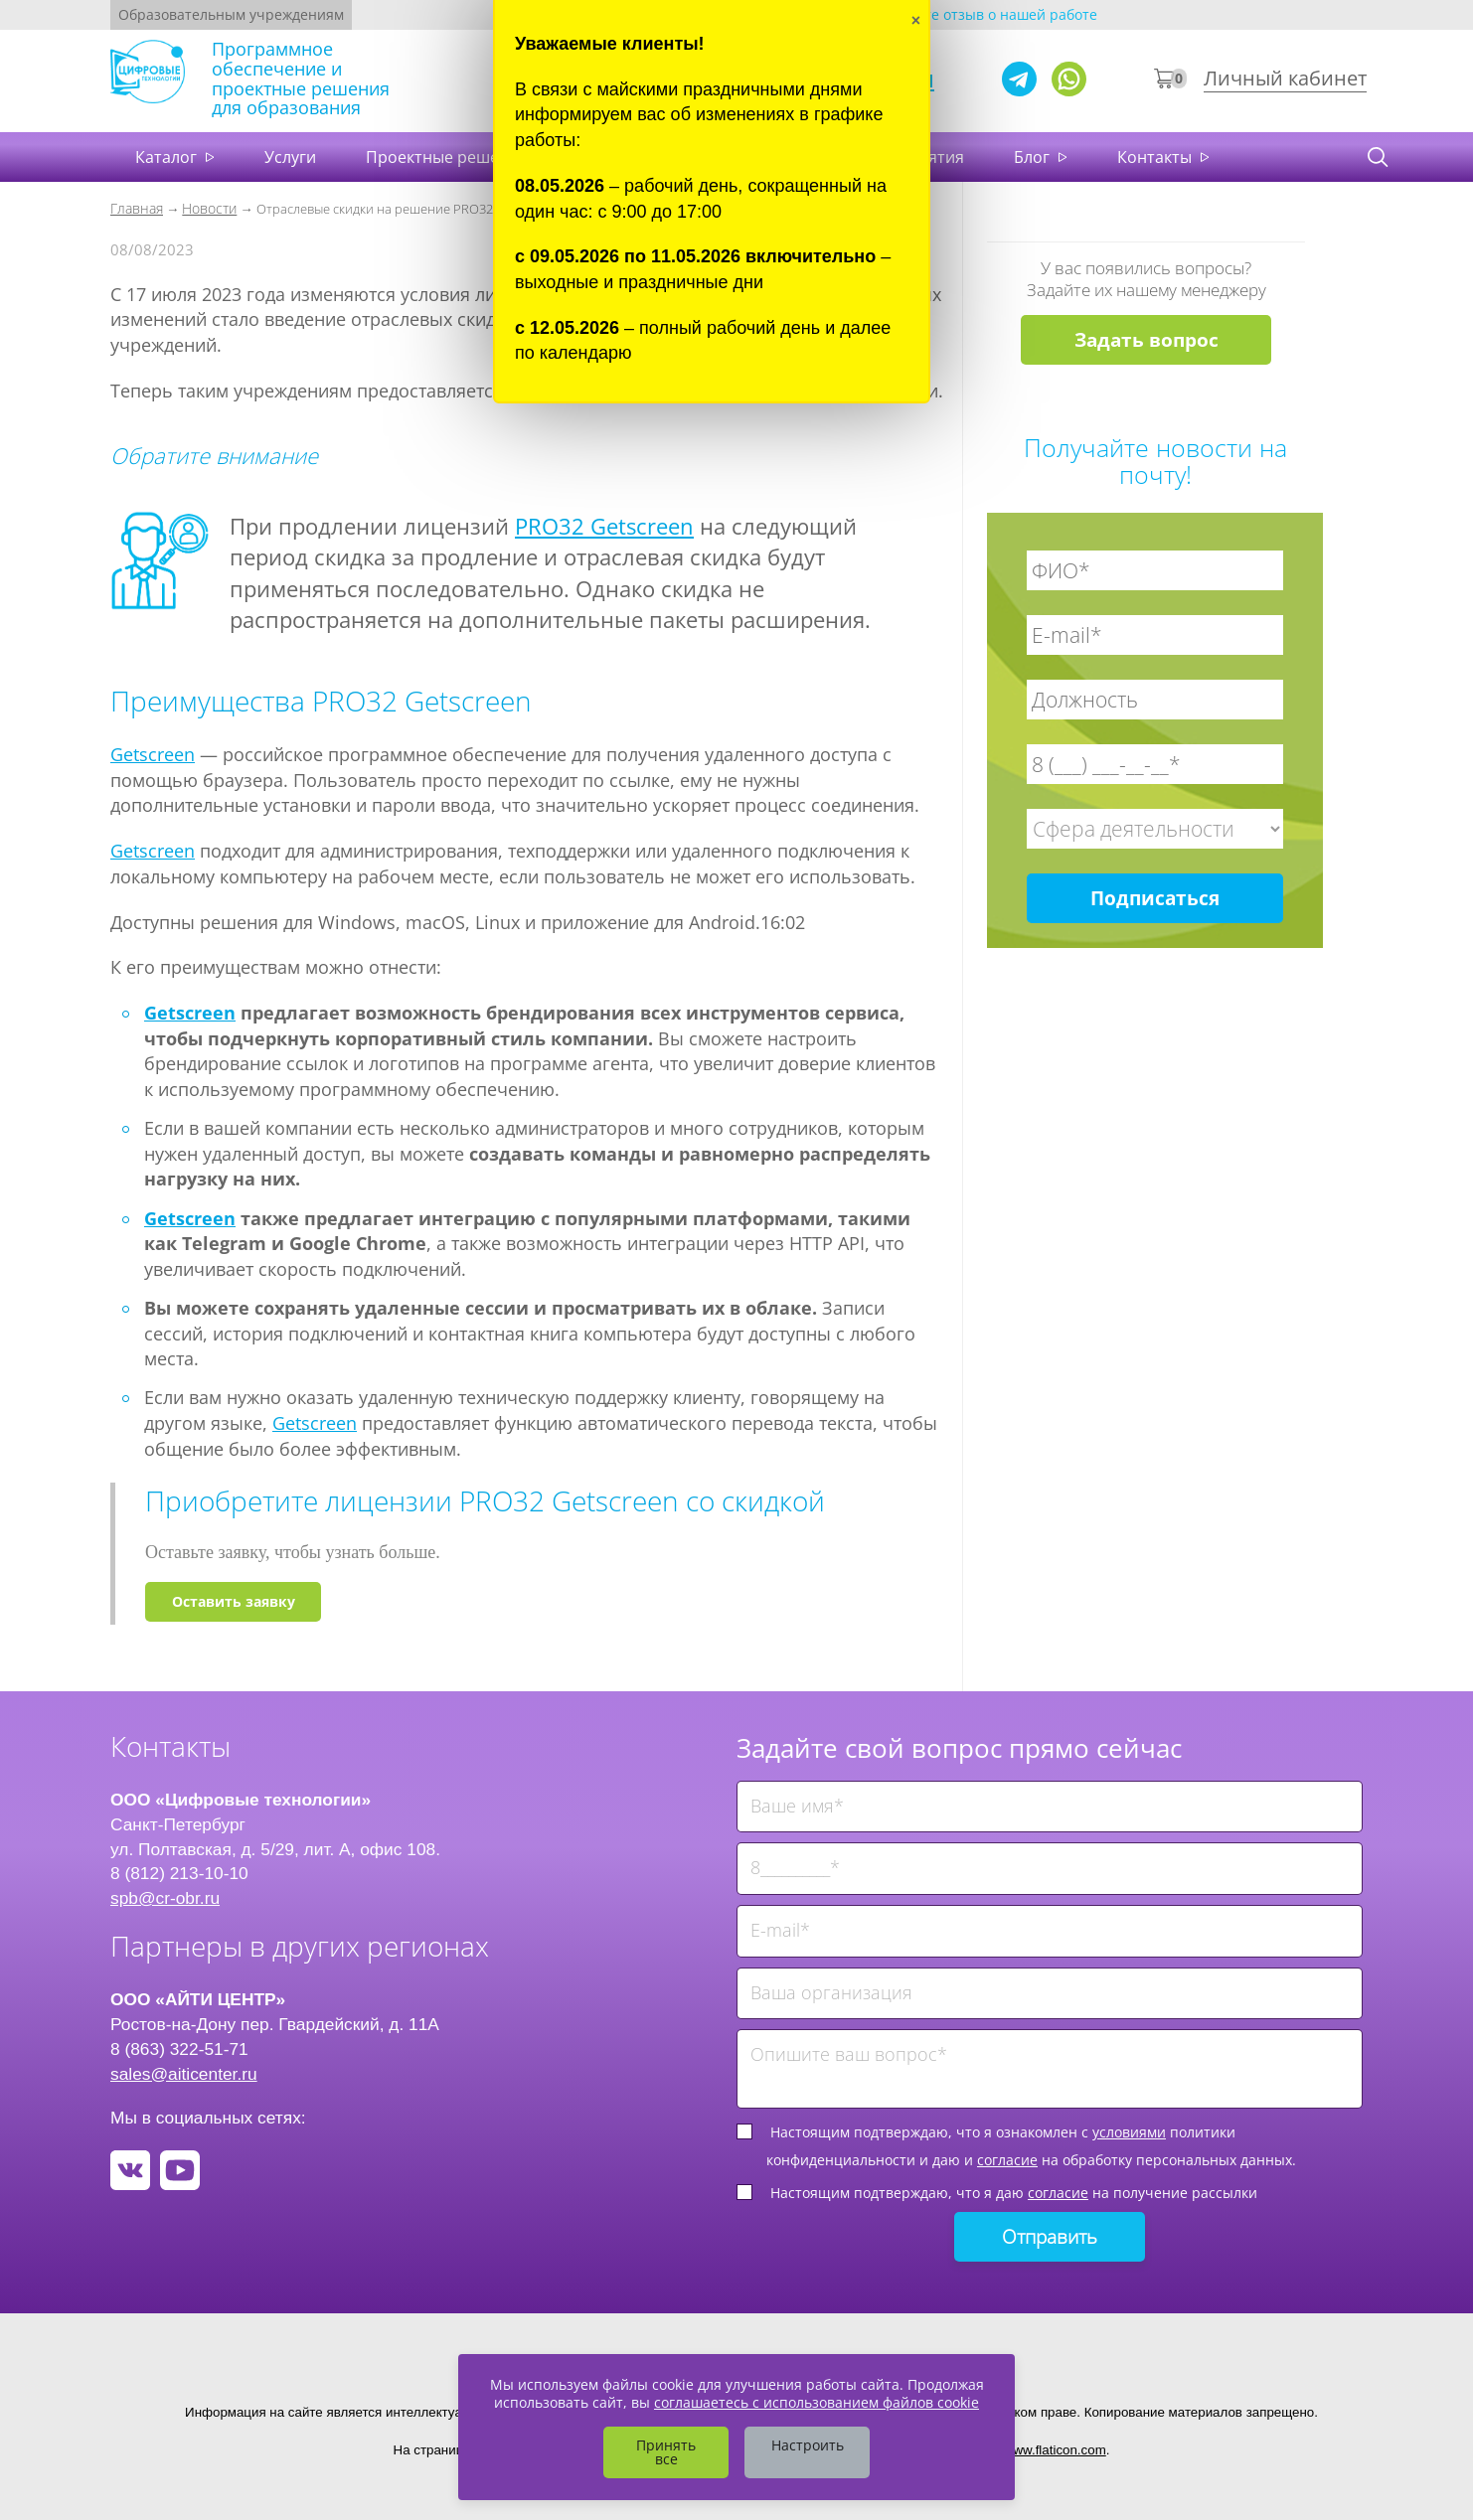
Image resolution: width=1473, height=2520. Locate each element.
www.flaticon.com (1055, 2449)
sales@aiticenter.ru (183, 2074)
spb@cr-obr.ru (165, 1898)
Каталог (168, 157)
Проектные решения (447, 157)
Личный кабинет (1285, 78)
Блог (1034, 157)
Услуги (290, 157)
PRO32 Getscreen (604, 526)
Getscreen (152, 754)
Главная (136, 208)
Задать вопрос (1146, 340)
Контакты (1156, 157)
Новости (209, 208)
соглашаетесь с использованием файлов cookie (816, 2402)
